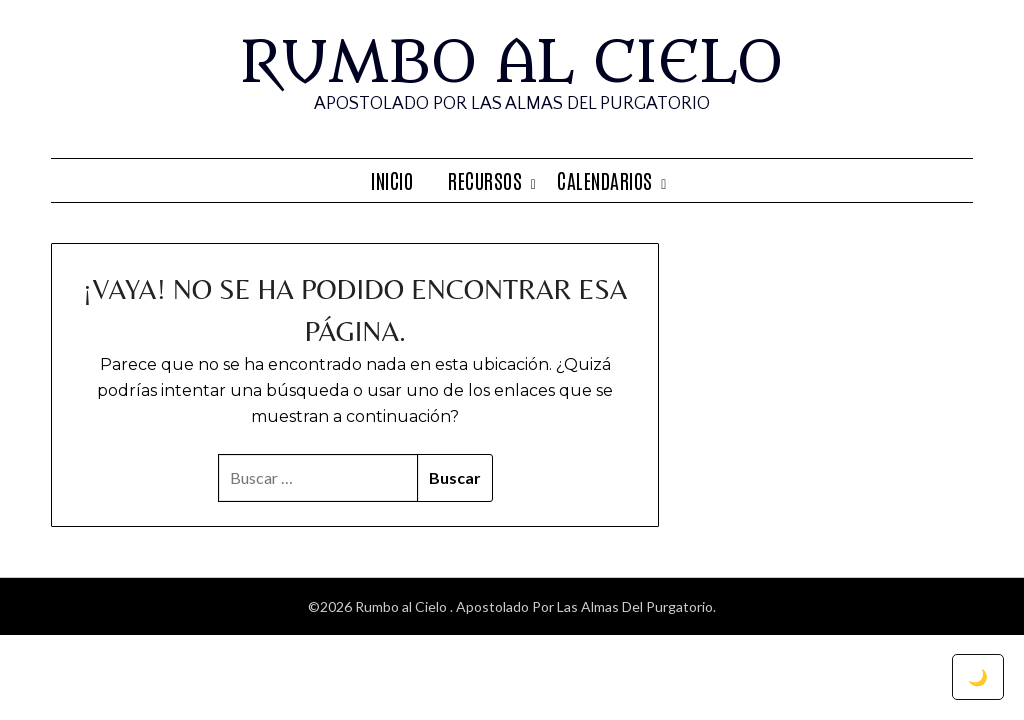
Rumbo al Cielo (512, 63)
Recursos (485, 180)
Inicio (392, 180)
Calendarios (605, 180)
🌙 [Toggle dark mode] (978, 676)
